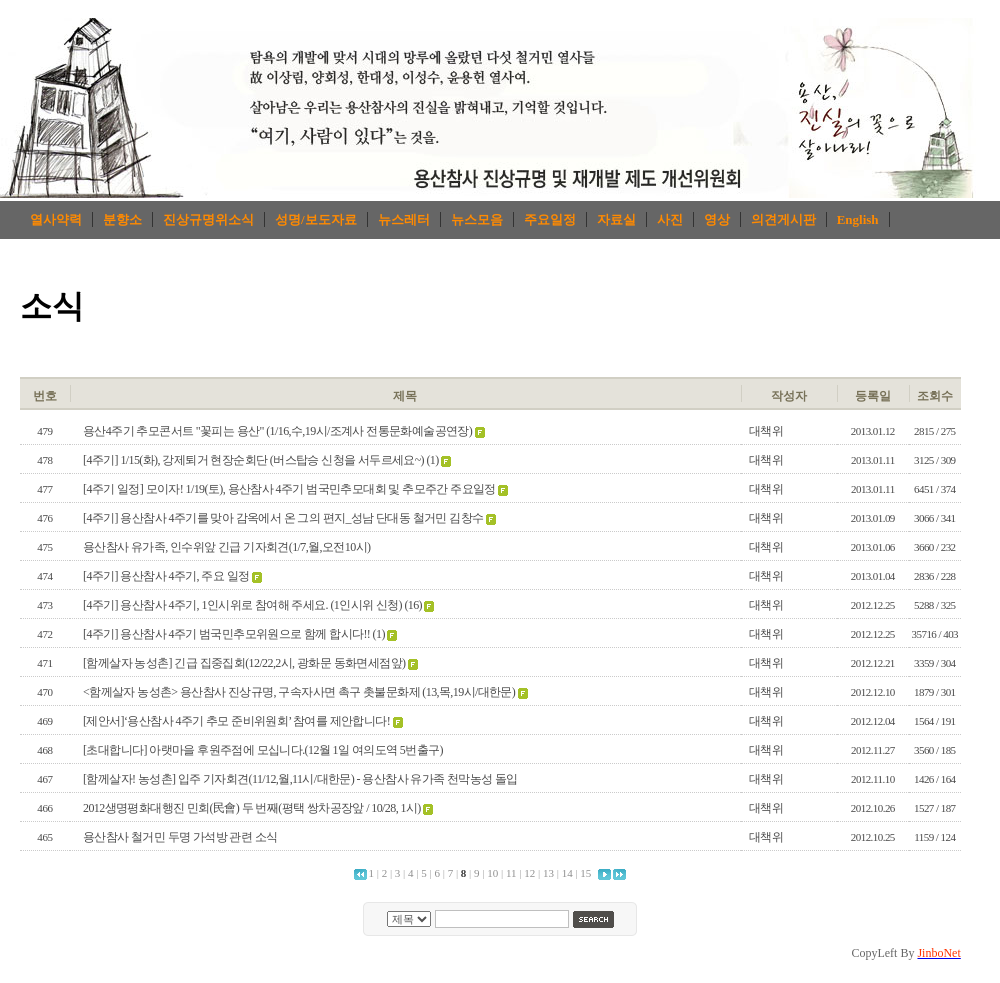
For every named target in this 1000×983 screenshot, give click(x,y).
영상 (717, 219)
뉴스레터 (404, 219)
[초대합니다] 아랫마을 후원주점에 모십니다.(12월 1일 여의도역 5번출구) (263, 750)
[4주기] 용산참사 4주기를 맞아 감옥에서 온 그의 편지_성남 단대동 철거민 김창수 (283, 518)
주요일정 (550, 219)
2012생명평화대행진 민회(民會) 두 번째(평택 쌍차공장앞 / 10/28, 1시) (252, 808)
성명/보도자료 (316, 219)
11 (511, 873)
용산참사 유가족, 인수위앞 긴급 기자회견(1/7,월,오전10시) (226, 547)
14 (567, 873)
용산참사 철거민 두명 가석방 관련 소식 (180, 837)
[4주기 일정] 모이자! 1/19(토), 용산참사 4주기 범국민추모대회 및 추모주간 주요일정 (289, 489)
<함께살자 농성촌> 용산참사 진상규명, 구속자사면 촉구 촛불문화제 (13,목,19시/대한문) (299, 692)
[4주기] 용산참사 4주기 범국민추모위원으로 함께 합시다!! (226, 634)
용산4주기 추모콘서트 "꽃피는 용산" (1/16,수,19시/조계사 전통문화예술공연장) (277, 431)
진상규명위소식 (208, 219)
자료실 (616, 219)
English (858, 219)
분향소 (122, 219)
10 (492, 873)
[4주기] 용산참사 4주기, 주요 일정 (166, 576)
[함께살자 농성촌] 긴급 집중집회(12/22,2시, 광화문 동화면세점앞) (244, 663)
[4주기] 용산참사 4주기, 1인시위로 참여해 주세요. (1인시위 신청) (242, 605)
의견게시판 (783, 219)
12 (529, 873)
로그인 (916, 361)
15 (585, 873)
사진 (670, 219)
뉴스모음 (477, 219)
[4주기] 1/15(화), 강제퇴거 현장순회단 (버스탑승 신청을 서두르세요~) (253, 460)
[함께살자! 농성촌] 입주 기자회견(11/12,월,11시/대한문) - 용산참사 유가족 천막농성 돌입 (300, 779)
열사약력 (56, 219)
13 (548, 873)
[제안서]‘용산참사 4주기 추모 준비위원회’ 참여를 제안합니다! (236, 721)
